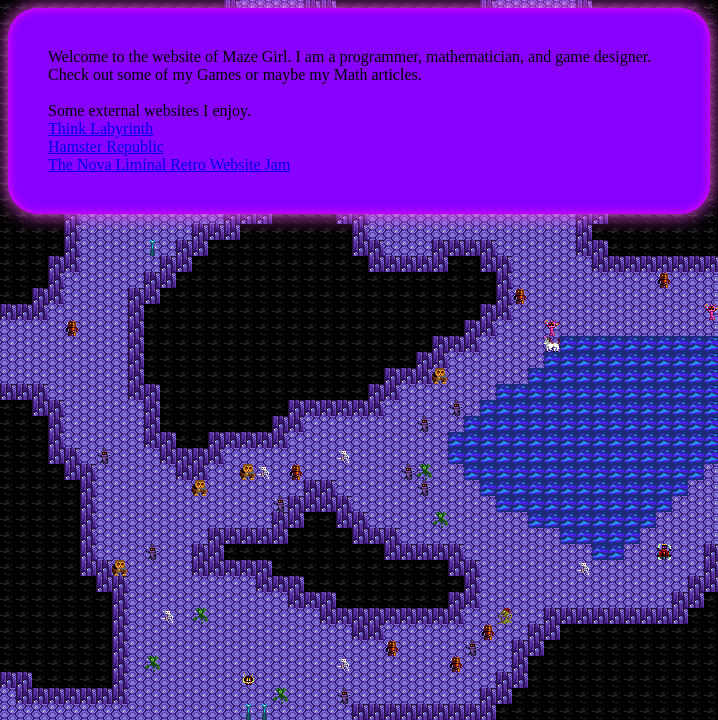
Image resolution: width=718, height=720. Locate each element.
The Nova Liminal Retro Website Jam (169, 164)
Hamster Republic (106, 146)
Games (219, 74)
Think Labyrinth (100, 128)
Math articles (376, 74)
